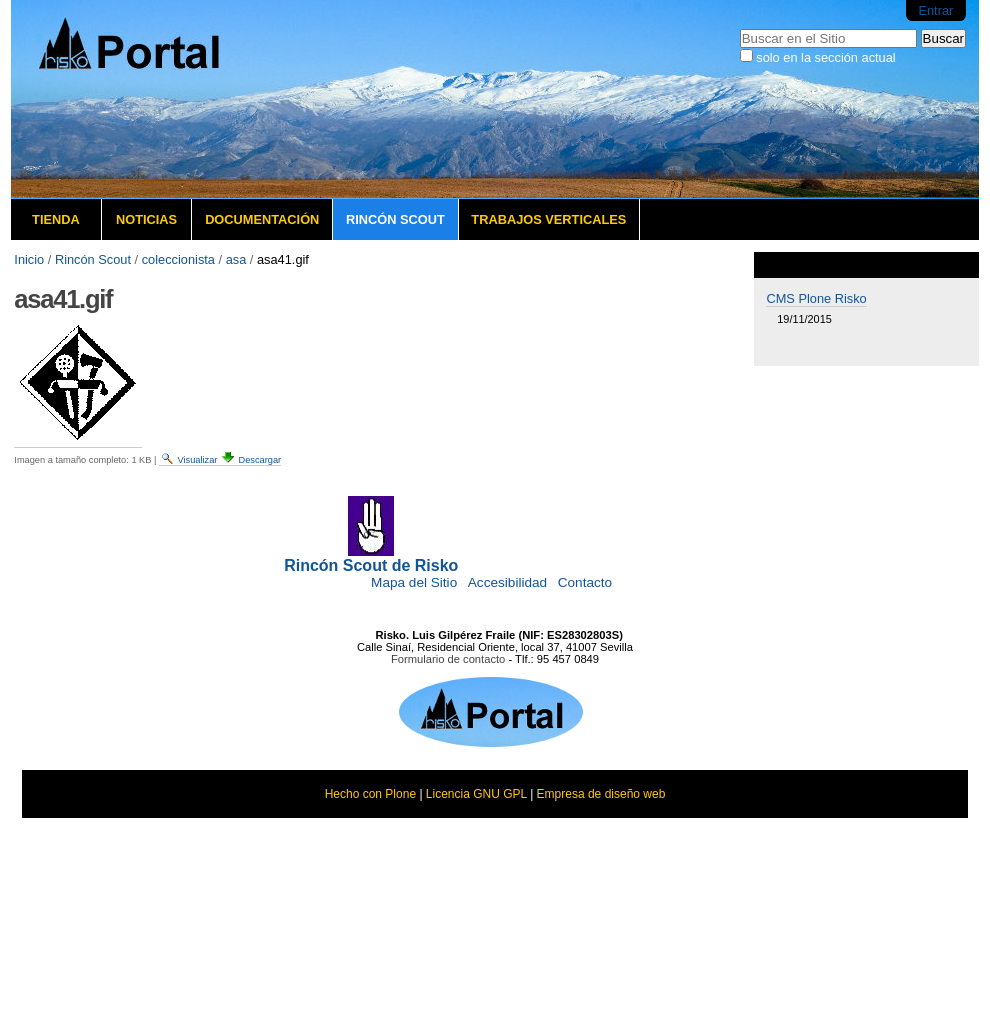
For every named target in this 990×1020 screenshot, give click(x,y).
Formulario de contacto (448, 659)
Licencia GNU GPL (476, 794)
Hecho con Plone (370, 794)
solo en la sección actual (825, 57)
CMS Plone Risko (816, 298)
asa (236, 259)
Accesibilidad (507, 582)
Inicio (29, 259)
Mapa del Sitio (414, 582)
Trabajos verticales (548, 219)
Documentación (262, 219)
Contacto (585, 582)
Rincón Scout (395, 219)
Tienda (56, 219)
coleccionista (178, 259)
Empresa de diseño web (601, 794)
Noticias (146, 219)
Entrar (935, 10)
